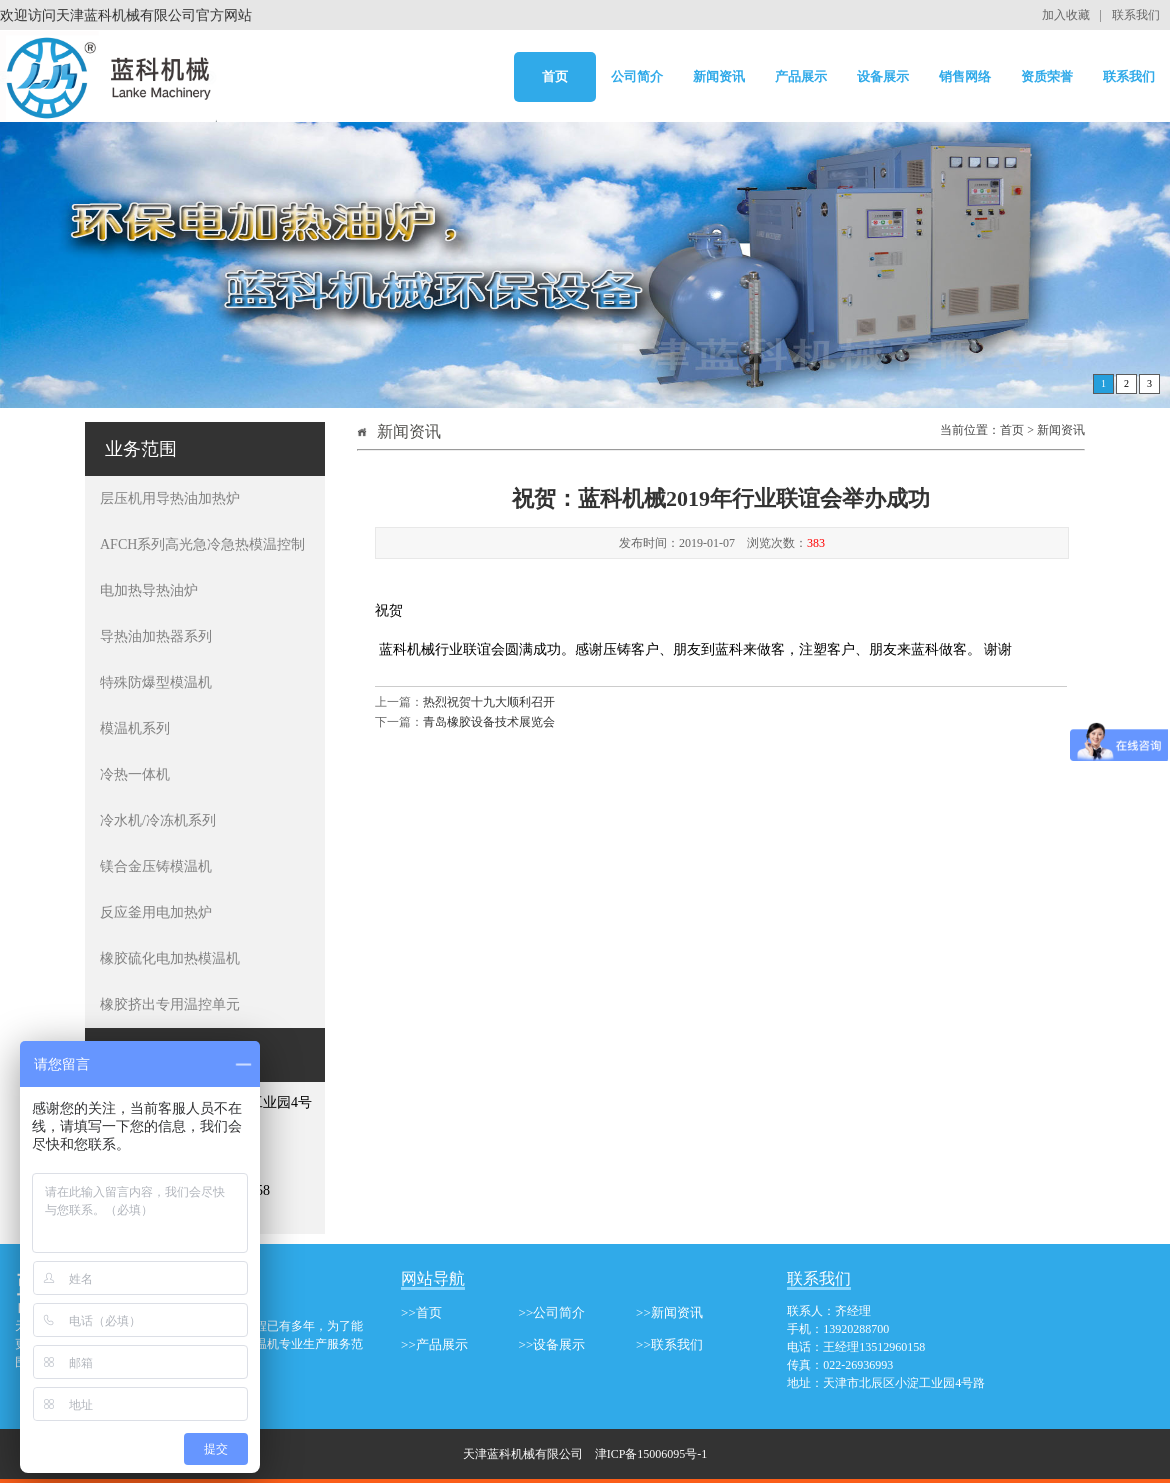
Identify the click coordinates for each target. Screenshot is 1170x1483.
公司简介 (637, 76)
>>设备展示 (552, 1344)
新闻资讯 (719, 76)
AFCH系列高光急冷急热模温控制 (202, 544)
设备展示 (883, 76)
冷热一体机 (135, 774)
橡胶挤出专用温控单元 (170, 1004)
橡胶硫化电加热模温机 (170, 958)
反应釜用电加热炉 (156, 912)
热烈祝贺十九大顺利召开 (489, 702)
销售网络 (965, 76)
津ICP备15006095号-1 (651, 1454)
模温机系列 (135, 728)
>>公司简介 (552, 1312)
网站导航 (433, 1278)
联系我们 (1136, 15)
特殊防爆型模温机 (156, 682)
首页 (555, 76)
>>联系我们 (669, 1344)
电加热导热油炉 (149, 590)
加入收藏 (1066, 15)
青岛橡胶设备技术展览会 (489, 722)
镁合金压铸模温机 (156, 866)
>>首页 (421, 1312)
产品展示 (801, 76)
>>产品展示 (434, 1344)
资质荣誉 (1047, 76)
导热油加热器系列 (156, 636)
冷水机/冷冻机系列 (158, 820)
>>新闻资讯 (669, 1312)
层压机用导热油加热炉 (170, 498)
